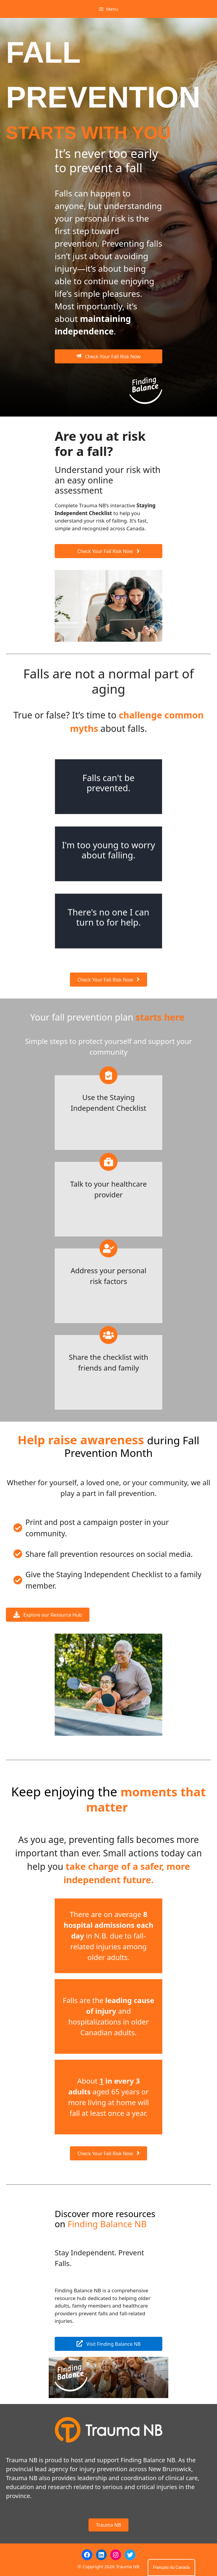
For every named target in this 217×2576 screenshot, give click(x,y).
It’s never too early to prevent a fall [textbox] (106, 160)
